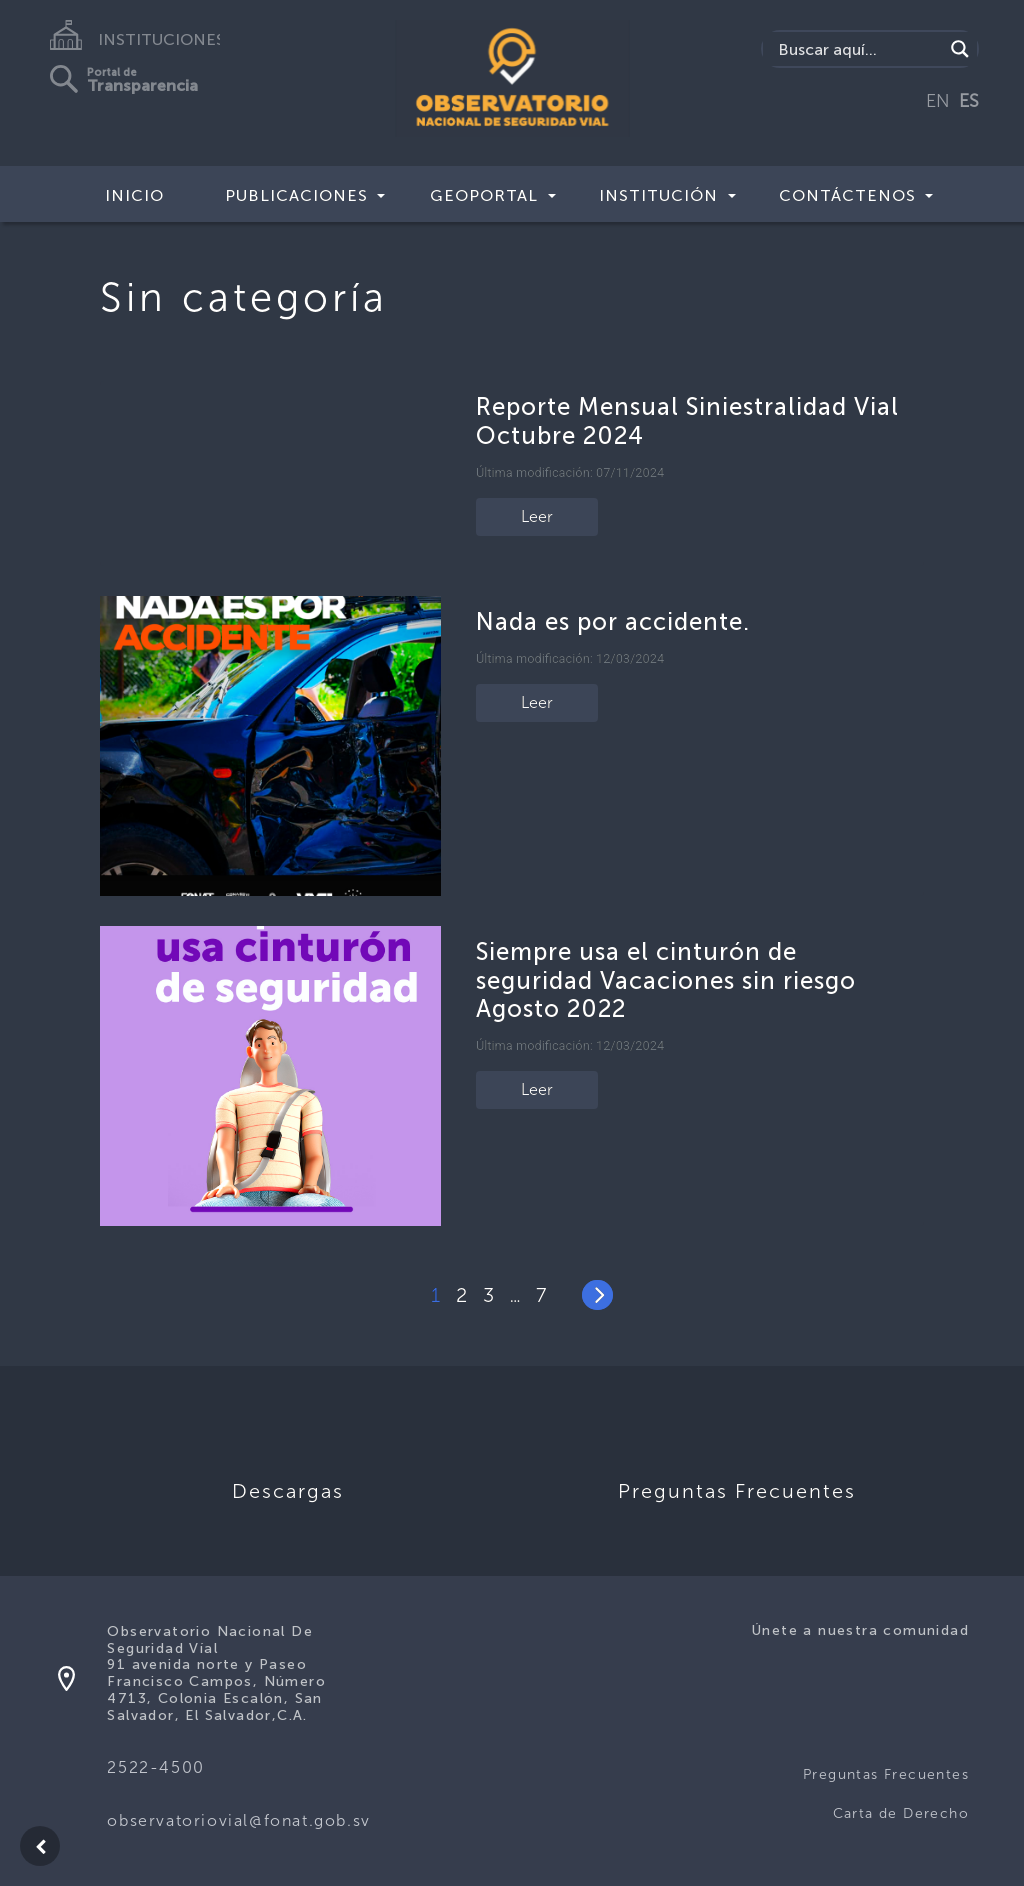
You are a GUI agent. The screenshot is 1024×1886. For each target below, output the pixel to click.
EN (938, 101)
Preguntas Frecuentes (886, 1774)
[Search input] (858, 49)
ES (969, 101)
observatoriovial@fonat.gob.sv (238, 1820)
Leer (537, 516)
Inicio (134, 195)
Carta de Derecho (901, 1813)
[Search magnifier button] (960, 49)
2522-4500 (155, 1767)
